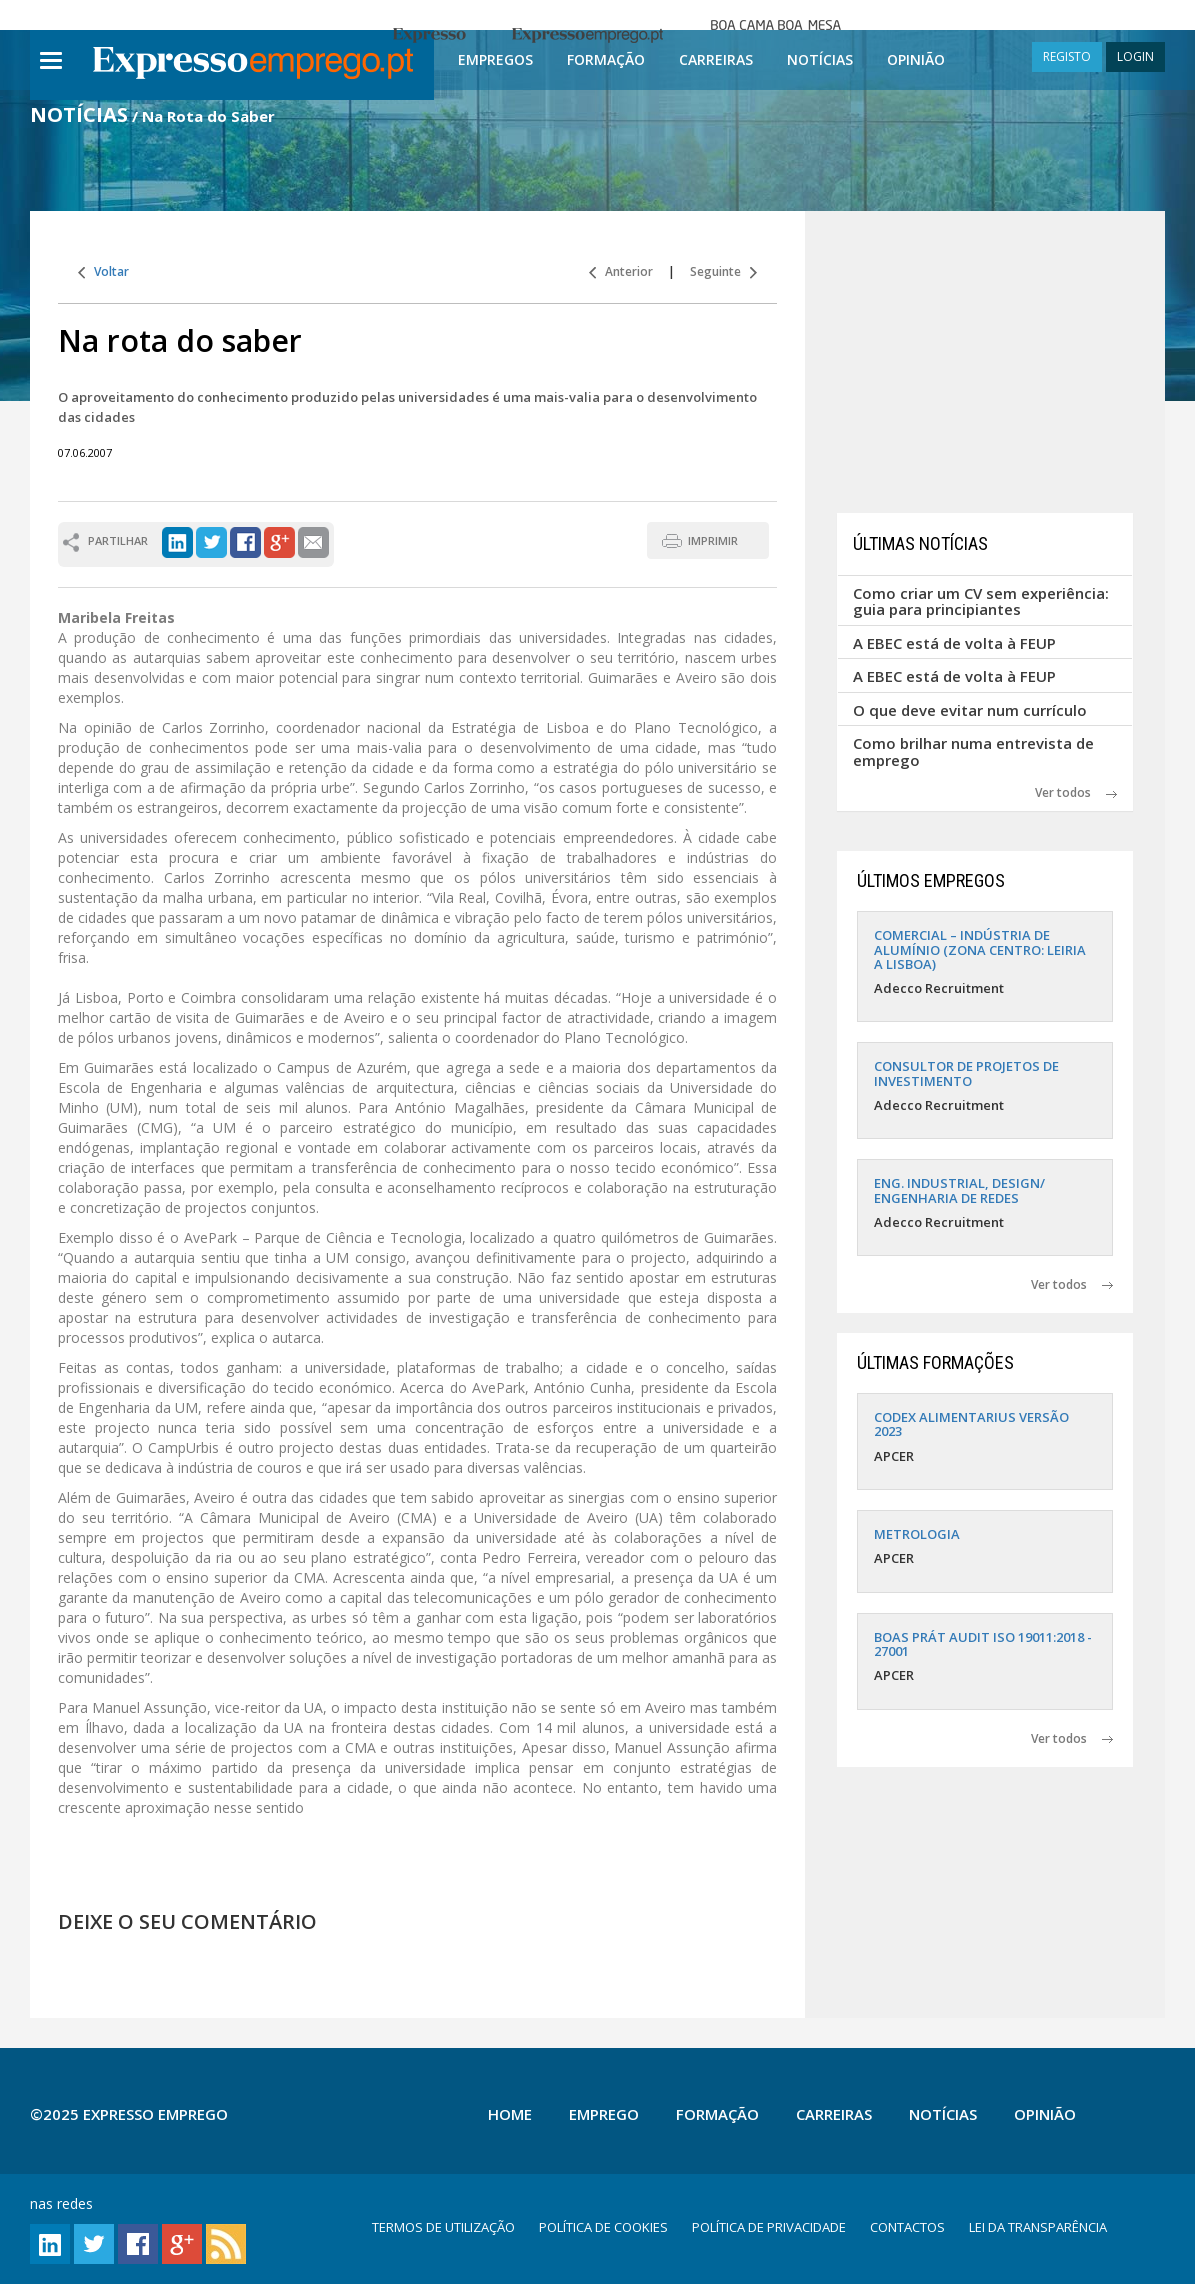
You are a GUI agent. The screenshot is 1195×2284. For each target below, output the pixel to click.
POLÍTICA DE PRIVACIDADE (769, 2227)
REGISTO (1067, 56)
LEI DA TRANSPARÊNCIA (1038, 2227)
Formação (606, 59)
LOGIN (1135, 56)
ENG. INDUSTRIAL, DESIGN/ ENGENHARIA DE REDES (959, 1190)
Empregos (495, 59)
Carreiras (716, 59)
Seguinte (723, 271)
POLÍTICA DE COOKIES (603, 2227)
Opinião (916, 59)
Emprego (604, 2114)
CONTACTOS (907, 2227)
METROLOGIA (917, 1534)
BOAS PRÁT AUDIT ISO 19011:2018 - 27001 (983, 1644)
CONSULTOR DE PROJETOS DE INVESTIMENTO (966, 1073)
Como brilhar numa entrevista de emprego (973, 751)
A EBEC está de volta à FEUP (954, 643)
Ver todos (1076, 792)
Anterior (621, 271)
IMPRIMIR (713, 540)
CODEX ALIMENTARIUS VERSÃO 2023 (971, 1424)
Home (510, 2114)
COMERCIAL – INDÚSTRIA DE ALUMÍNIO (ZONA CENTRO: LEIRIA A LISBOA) (980, 949)
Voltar (103, 271)
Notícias (820, 59)
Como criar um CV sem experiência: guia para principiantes (981, 601)
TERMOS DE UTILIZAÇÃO (443, 2227)
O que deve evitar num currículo (970, 710)
